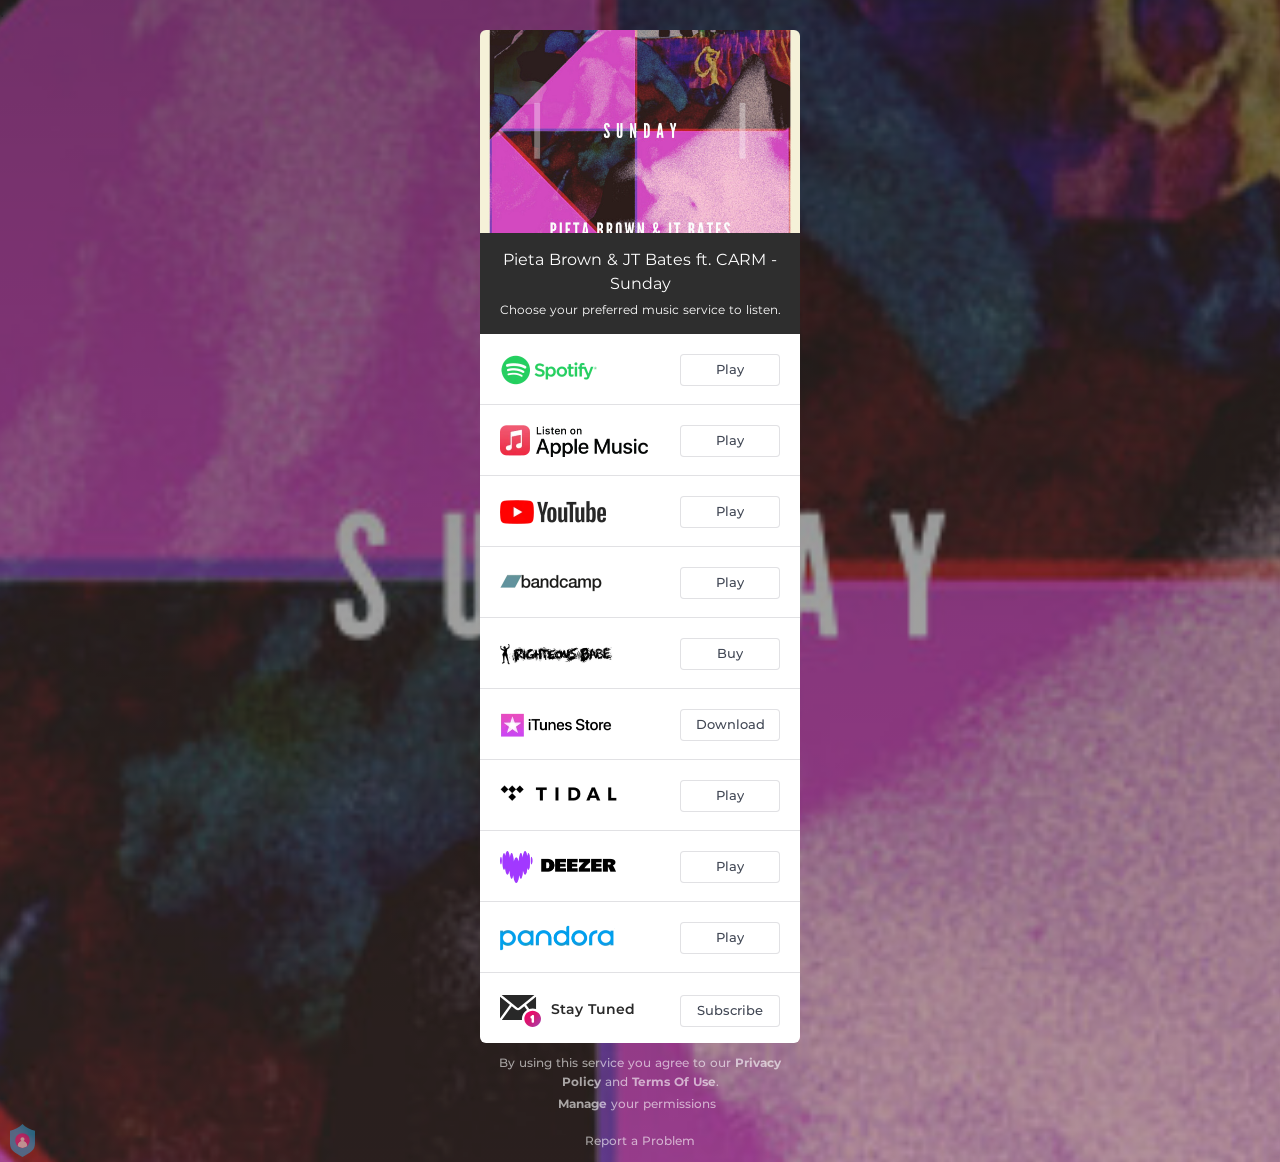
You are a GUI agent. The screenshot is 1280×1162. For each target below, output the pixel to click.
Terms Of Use (674, 1081)
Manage (582, 1103)
